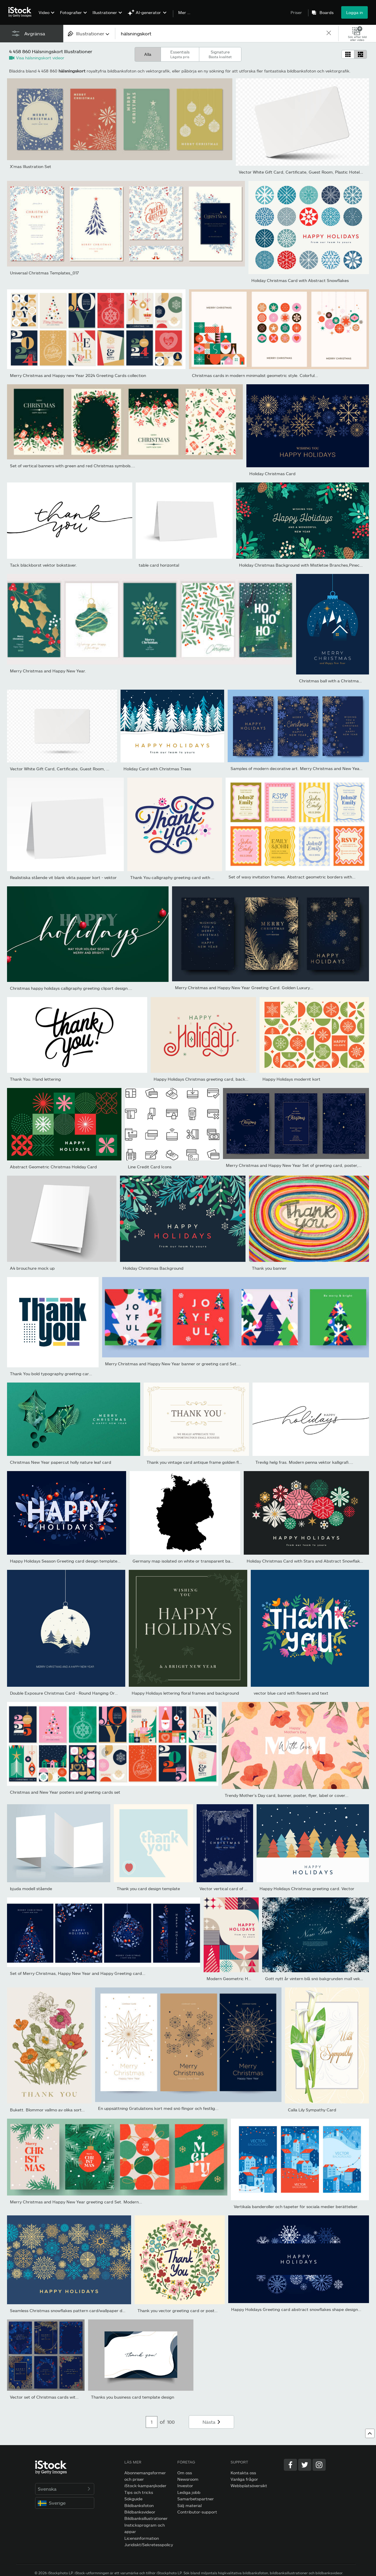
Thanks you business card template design (132, 2397)
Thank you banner (269, 1268)
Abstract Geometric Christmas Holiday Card (53, 1166)
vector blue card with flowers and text (291, 1693)
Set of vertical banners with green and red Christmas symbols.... (72, 465)
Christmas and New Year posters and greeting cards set (65, 1792)
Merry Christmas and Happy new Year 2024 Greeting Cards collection (78, 375)
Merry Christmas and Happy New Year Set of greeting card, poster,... (294, 1165)
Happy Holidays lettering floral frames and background (185, 1693)
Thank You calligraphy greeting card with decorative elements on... (195, 877)
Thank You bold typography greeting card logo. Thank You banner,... (76, 1373)
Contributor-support (197, 2511)
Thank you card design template (148, 1888)
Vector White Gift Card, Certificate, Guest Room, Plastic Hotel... (301, 171)
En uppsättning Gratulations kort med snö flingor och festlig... (158, 2108)
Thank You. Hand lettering (35, 1079)
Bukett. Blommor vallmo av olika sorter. (48, 2109)
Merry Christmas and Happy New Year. (48, 670)
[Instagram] (319, 2465)
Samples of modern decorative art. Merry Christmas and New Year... (297, 768)
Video (44, 12)
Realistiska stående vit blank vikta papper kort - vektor (63, 877)
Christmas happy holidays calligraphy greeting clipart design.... (71, 988)
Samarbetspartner (195, 2498)
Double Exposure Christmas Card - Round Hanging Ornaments (71, 1693)
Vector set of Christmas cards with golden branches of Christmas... (75, 2397)
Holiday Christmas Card (272, 473)
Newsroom (187, 2479)
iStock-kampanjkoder (145, 2485)
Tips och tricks (138, 2492)
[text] (220, 33)
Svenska (65, 2489)
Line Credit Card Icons (149, 1166)
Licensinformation (141, 2538)
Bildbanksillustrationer (146, 2518)
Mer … (184, 12)
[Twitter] (304, 2465)
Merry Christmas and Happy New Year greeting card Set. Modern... (76, 2201)
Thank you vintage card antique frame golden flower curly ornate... (212, 1462)
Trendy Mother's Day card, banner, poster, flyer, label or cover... (286, 1795)
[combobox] (89, 33)
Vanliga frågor (244, 2479)
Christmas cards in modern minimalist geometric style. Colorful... (255, 375)
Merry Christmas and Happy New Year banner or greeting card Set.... (173, 1363)
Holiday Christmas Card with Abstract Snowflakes (300, 280)
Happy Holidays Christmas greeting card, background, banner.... (217, 1079)
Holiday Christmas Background (153, 1268)
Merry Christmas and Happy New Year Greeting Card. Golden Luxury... (244, 987)
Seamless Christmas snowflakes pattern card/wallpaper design (71, 2310)
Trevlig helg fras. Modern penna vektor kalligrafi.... (304, 1462)
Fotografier (71, 12)
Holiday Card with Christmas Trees (157, 768)
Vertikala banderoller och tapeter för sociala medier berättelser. (296, 2206)
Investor (185, 2485)
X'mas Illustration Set (30, 166)
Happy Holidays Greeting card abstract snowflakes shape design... (296, 2309)
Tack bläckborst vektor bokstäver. (43, 565)
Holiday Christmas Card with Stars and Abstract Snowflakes (305, 1560)
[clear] (328, 33)
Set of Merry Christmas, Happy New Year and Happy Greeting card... (77, 1973)
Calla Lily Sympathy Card (312, 2109)
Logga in (354, 12)
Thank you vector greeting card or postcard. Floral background (199, 2310)
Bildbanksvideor (139, 2511)
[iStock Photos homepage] (21, 12)
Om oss (184, 2472)
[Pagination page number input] (151, 2422)
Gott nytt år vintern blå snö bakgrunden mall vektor (315, 1978)
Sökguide (133, 2498)
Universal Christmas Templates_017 (44, 272)
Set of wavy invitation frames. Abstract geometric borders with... (292, 876)
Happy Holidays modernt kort (291, 1079)
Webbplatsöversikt (249, 2485)
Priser (296, 12)
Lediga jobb (188, 2492)
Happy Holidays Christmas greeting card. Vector (307, 1888)
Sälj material (189, 2505)
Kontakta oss (243, 2472)
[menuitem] (45, 16)
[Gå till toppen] (370, 2433)
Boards (327, 12)
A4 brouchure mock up (32, 1268)
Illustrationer (104, 12)
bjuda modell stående (31, 1888)
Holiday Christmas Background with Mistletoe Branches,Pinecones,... (306, 565)
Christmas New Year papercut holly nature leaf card (60, 1462)
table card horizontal (159, 565)
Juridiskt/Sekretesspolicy (148, 2544)
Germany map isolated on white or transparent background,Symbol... (200, 1560)
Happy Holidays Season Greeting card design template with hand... (75, 1560)
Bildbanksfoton (139, 2505)
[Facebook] (290, 2465)
